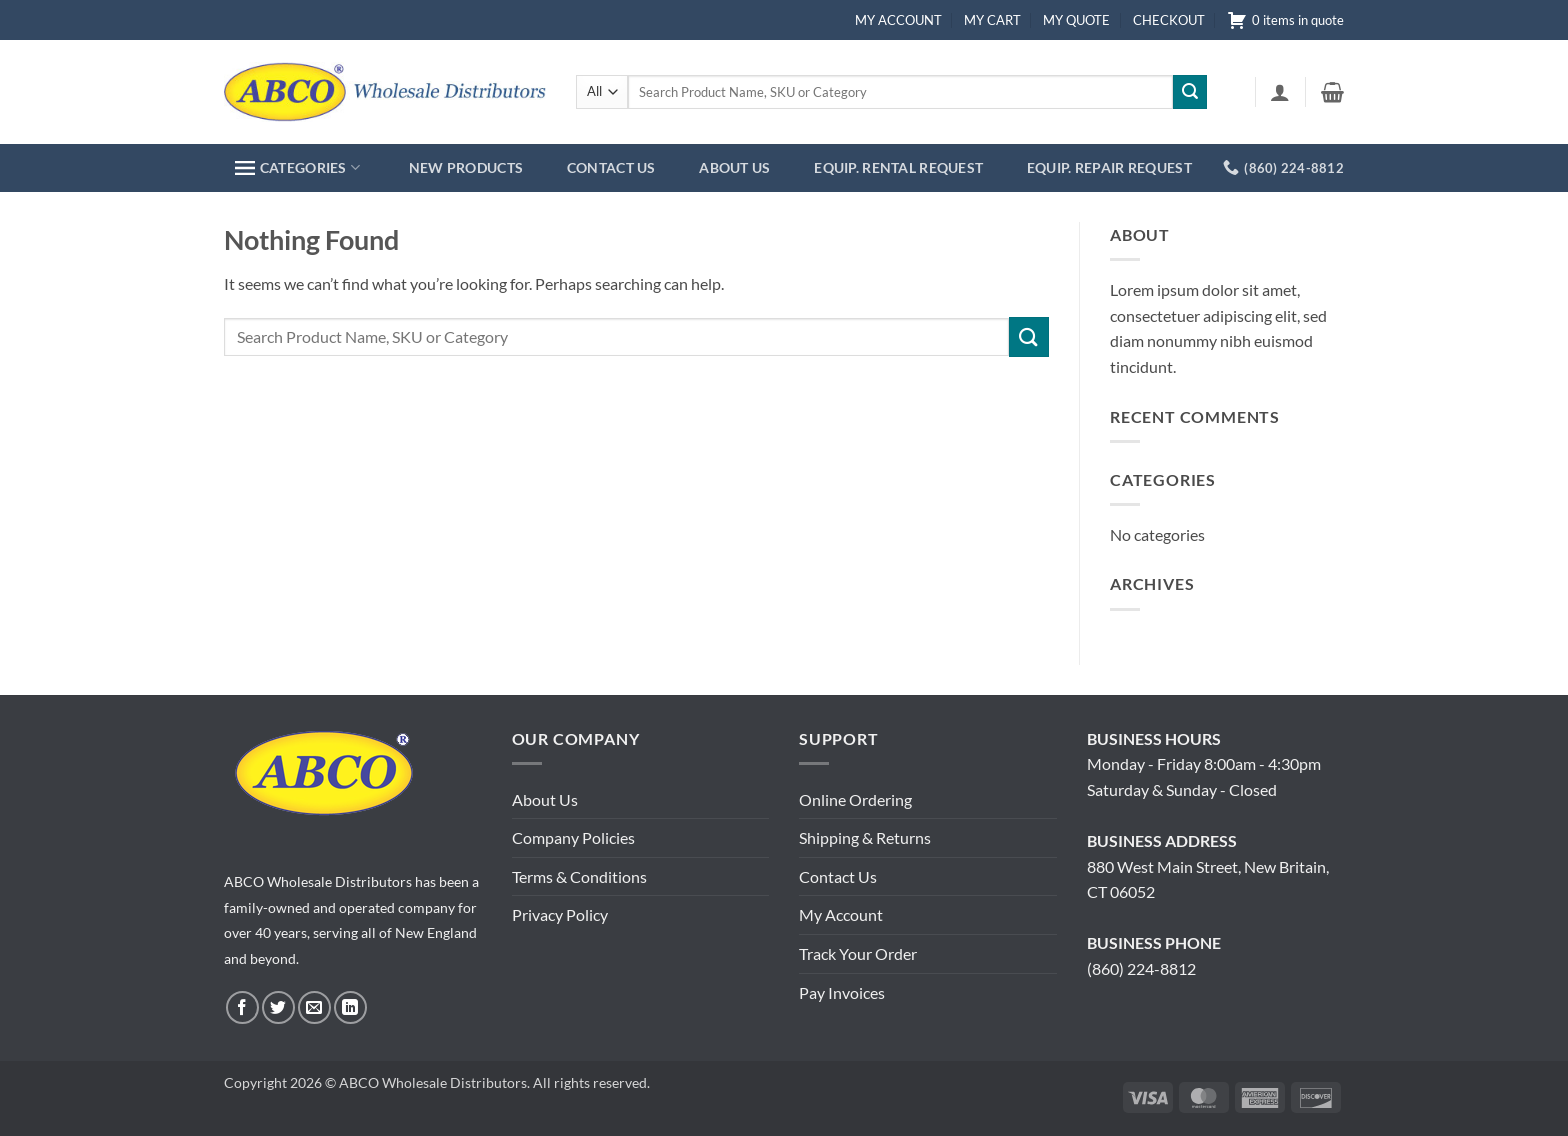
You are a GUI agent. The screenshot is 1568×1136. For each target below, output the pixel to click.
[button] (1280, 92)
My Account (841, 914)
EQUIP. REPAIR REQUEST (1109, 167)
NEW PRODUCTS (466, 167)
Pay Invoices (842, 992)
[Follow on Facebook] (242, 1007)
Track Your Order (858, 953)
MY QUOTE (1076, 20)
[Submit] (1190, 92)
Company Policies (573, 837)
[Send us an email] (314, 1007)
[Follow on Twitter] (278, 1007)
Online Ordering (855, 799)
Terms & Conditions (579, 876)
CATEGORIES (297, 167)
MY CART (992, 20)
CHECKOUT (1169, 20)
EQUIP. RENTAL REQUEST (898, 167)
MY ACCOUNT (898, 20)
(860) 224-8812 (1141, 968)
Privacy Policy (560, 914)
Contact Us (838, 876)
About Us (545, 799)
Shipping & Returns (865, 837)
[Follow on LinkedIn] (350, 1007)
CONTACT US (611, 167)
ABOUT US (734, 167)
